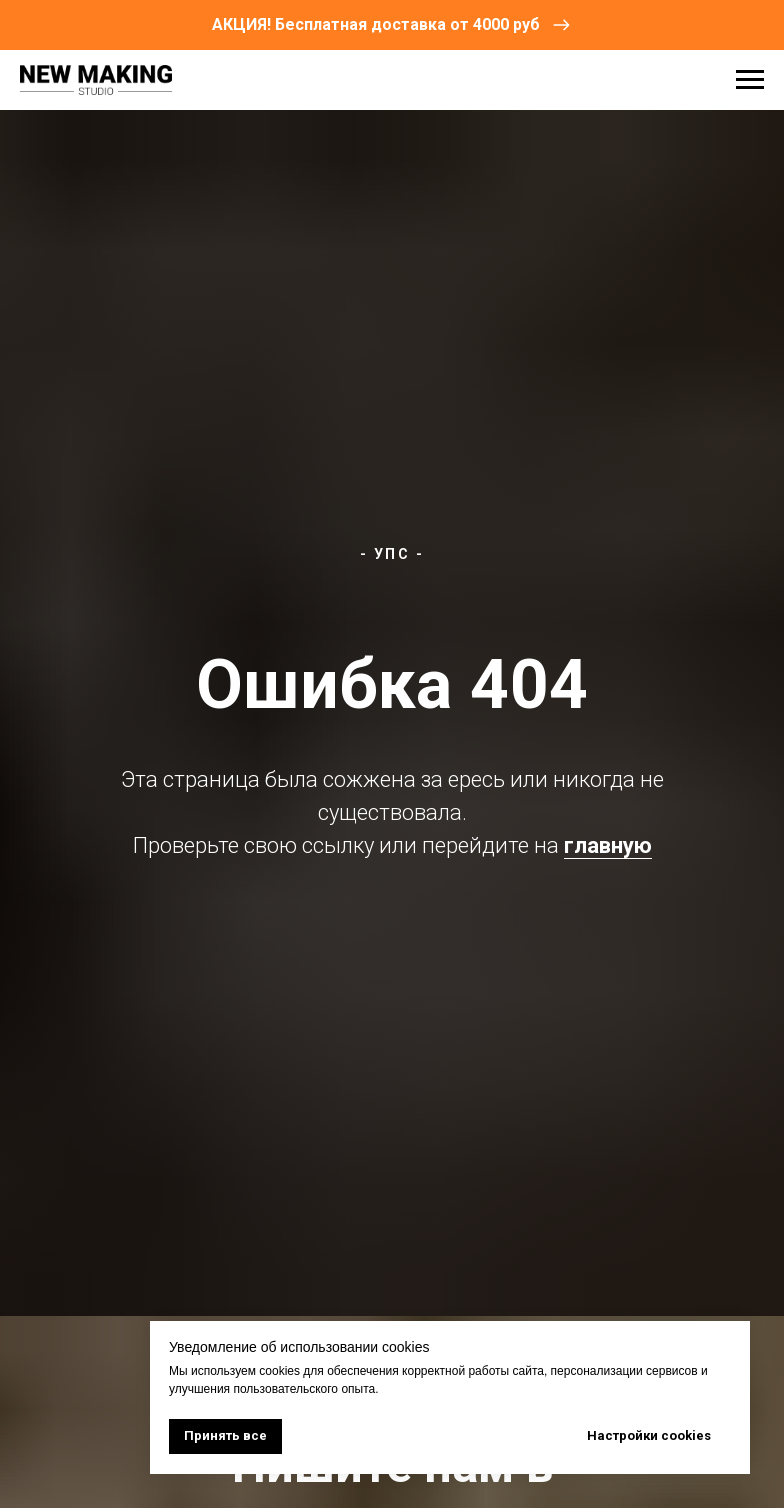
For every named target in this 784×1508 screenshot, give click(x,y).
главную (608, 845)
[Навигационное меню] (750, 80)
